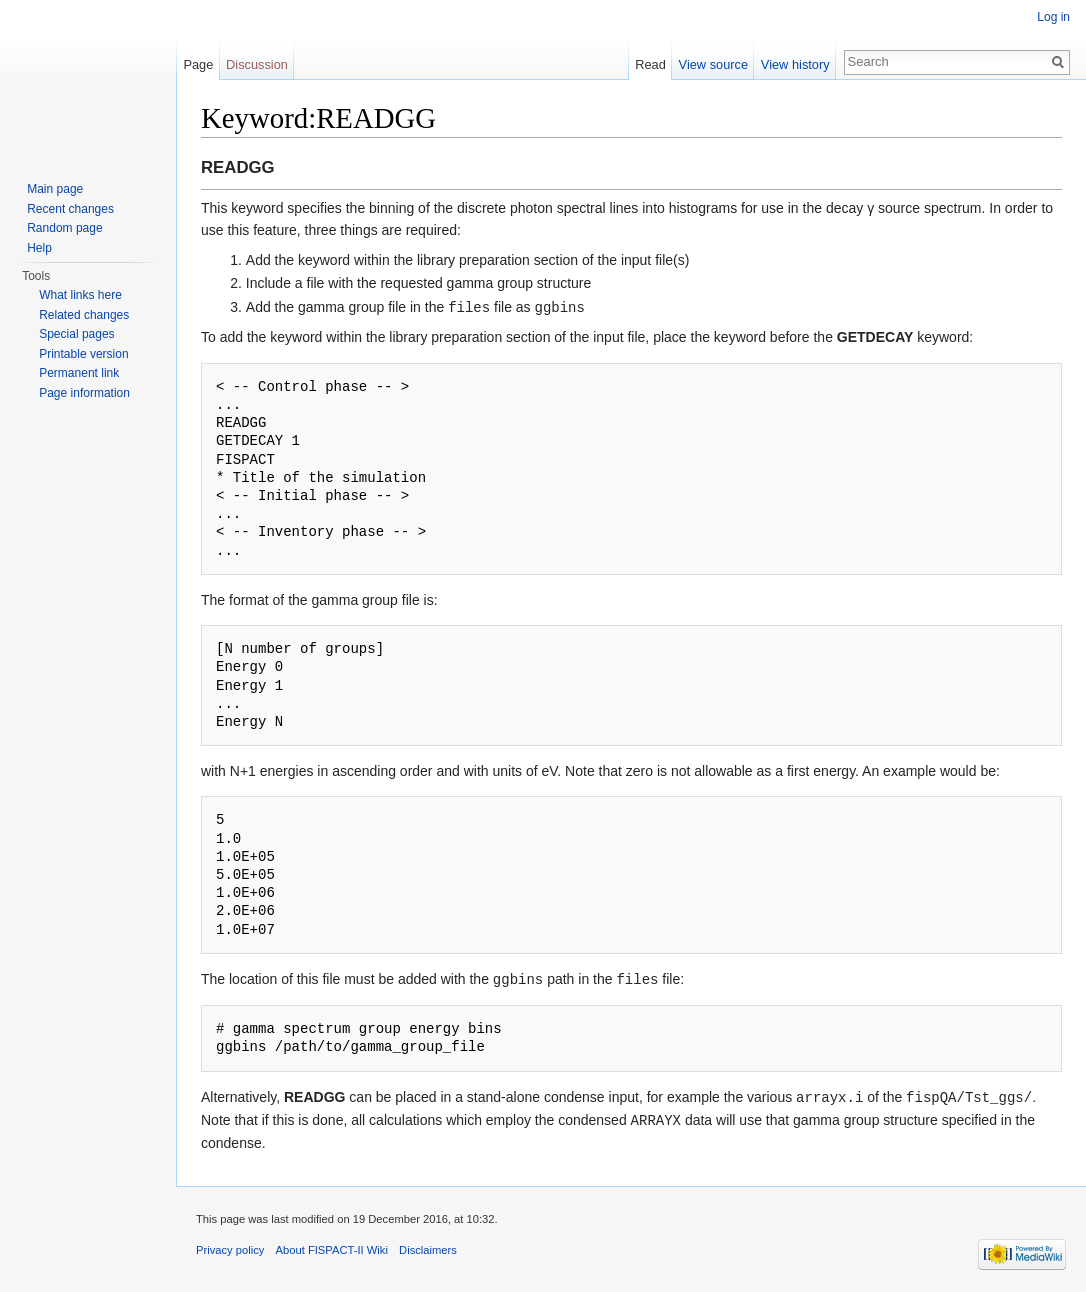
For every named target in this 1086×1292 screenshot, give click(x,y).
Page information (84, 393)
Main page (55, 189)
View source (713, 64)
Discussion (257, 64)
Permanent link (79, 373)
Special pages (76, 334)
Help (39, 248)
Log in (1053, 17)
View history (795, 64)
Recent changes (70, 209)
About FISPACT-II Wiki (332, 1246)
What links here (80, 295)
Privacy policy (230, 1246)
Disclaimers (428, 1246)
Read (650, 64)
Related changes (84, 315)
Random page (64, 228)
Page (198, 64)
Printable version (83, 354)
